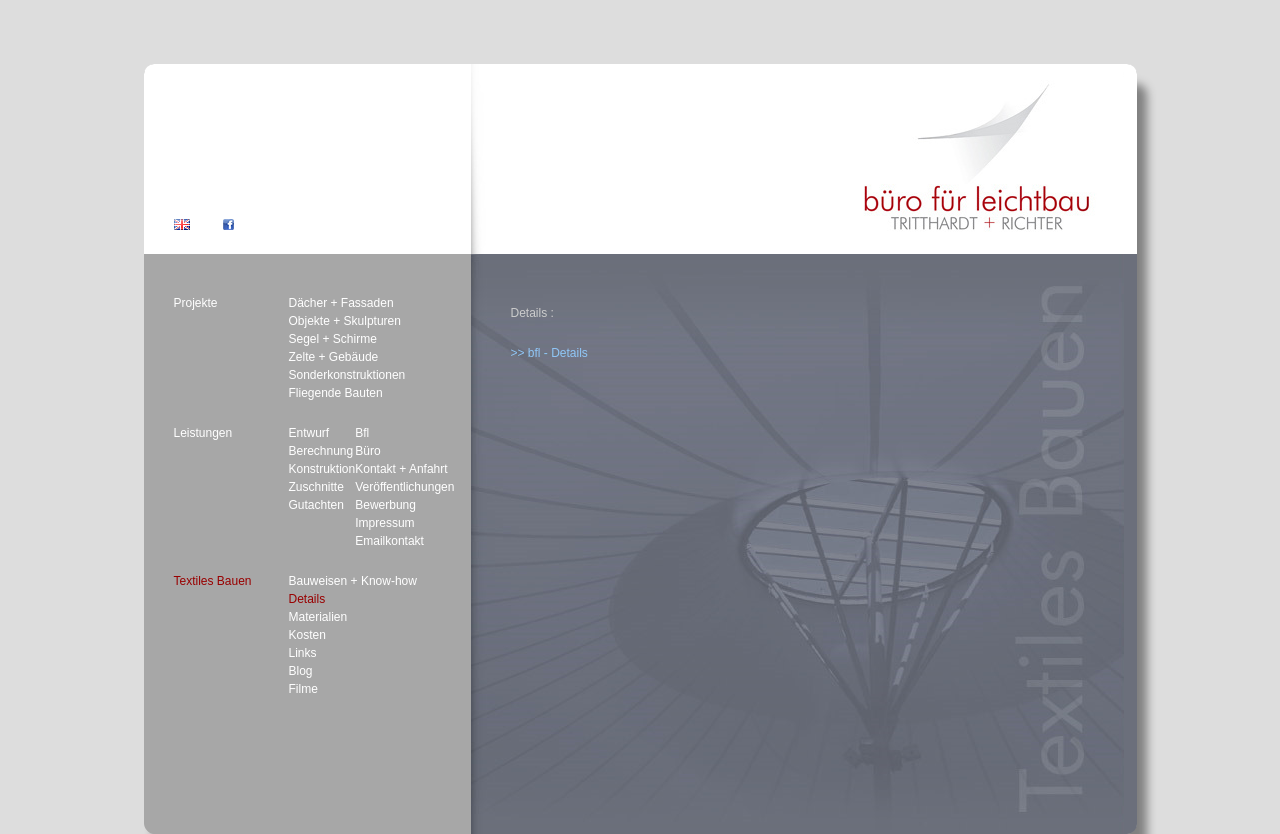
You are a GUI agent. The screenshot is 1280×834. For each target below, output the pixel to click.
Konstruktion (322, 469)
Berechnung (321, 451)
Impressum (384, 523)
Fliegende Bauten (336, 393)
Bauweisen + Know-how (353, 581)
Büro (367, 451)
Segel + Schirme (333, 339)
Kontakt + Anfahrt (401, 469)
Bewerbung (385, 505)
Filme (303, 689)
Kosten (307, 635)
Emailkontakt (389, 541)
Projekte (196, 303)
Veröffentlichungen (404, 487)
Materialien (318, 617)
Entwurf (309, 433)
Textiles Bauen (213, 581)
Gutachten (316, 505)
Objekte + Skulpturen (345, 321)
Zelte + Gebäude (334, 357)
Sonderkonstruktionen (347, 375)
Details (307, 599)
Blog (301, 671)
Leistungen (203, 433)
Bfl (362, 433)
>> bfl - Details (549, 353)
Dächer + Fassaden (341, 303)
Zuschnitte (316, 487)
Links (303, 653)
